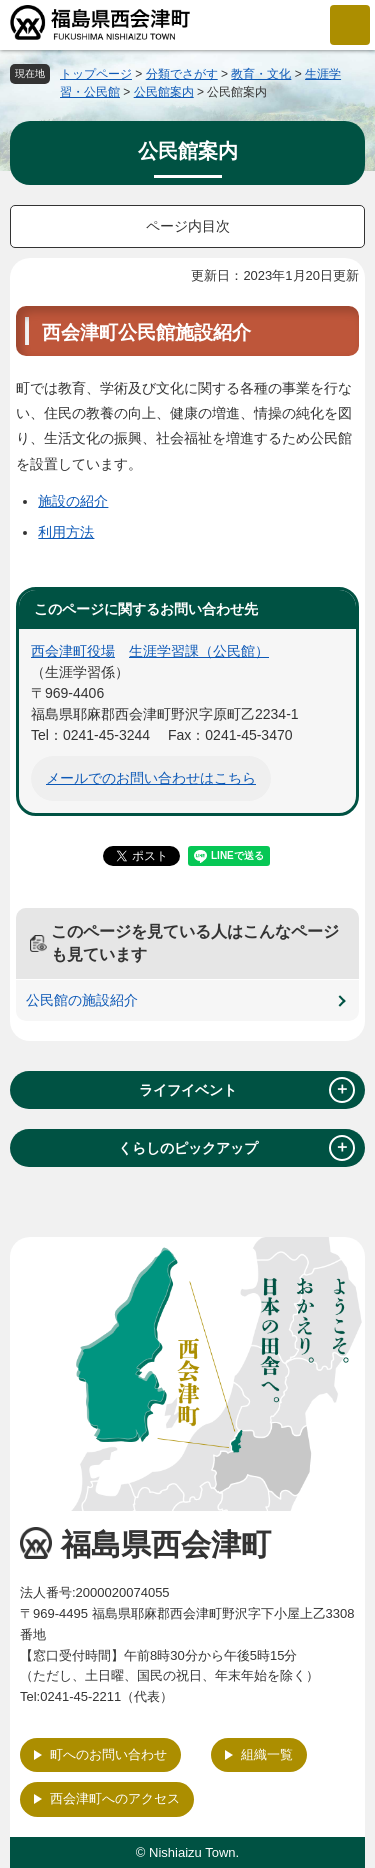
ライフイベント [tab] (247, 1090)
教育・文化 (261, 74)
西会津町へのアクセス (115, 1798)
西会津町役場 (73, 651)
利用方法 (66, 532)
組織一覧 (267, 1754)
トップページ (96, 74)
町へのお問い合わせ (108, 1754)
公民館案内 (164, 92)
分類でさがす (182, 74)
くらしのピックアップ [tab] (237, 1148)
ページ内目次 (188, 226)
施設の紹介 (73, 501)
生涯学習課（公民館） (199, 651)
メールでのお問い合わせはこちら (151, 778)
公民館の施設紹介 (82, 1000)
